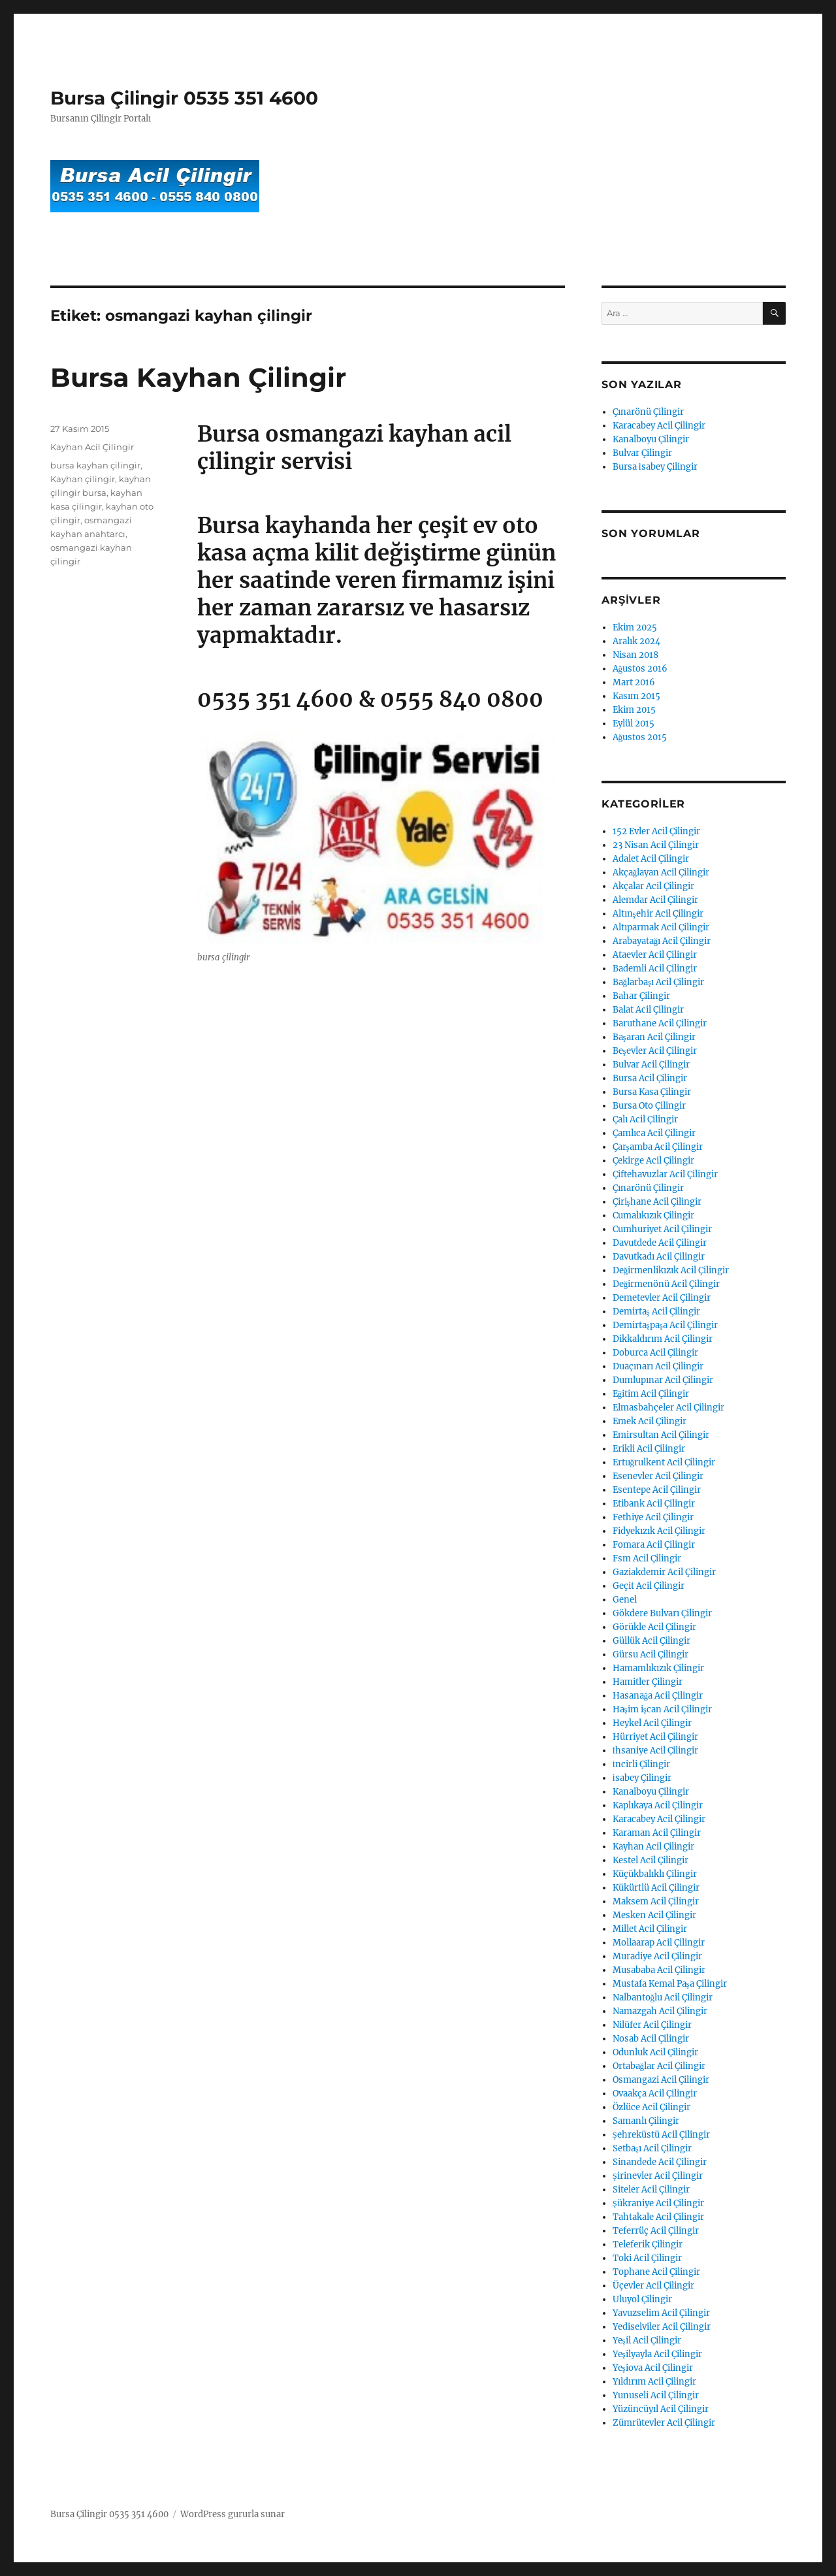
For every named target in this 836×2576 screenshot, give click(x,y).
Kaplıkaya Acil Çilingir (658, 1805)
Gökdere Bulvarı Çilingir (662, 1613)
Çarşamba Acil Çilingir (658, 1146)
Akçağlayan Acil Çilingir (661, 872)
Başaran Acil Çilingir (654, 1037)
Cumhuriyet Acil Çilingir (662, 1229)
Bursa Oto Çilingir (649, 1105)
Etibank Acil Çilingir (654, 1503)
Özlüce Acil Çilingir (651, 2107)
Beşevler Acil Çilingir (655, 1050)
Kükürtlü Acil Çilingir (656, 1887)
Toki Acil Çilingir (647, 2258)
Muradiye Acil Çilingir (657, 1956)
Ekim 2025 (635, 627)
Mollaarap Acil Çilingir (659, 1942)
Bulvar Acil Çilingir (651, 1064)
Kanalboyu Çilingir (651, 439)
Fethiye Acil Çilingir (653, 1517)
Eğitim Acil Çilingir (651, 1393)
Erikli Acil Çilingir (649, 1448)
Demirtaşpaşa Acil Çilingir (665, 1325)
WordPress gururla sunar (232, 2514)
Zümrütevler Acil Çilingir (664, 2422)
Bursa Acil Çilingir (650, 1078)
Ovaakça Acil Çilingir (655, 2093)
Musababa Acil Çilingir (659, 1970)
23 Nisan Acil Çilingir (656, 845)
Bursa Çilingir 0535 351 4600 (184, 98)
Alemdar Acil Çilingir (655, 899)
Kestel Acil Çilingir (650, 1860)
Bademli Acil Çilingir (655, 968)
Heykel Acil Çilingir (652, 1723)
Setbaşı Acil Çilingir (652, 2148)
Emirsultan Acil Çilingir (661, 1435)
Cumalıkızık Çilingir (653, 1215)
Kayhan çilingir (82, 479)
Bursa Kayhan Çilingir (198, 377)
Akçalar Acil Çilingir (653, 886)
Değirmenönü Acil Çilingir (666, 1284)
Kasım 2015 (636, 696)
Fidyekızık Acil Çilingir (659, 1531)
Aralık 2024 (636, 641)
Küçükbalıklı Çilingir (655, 1874)
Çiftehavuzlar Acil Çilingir (665, 1174)
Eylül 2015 (633, 723)
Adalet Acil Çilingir (651, 858)
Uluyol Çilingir (642, 2299)
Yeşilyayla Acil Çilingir (657, 2354)
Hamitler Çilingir (648, 1681)
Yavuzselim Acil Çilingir (661, 2313)
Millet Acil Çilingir (650, 1928)
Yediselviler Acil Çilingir (662, 2326)
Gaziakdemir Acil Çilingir (664, 1572)
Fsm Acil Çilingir (647, 1558)
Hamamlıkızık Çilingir (658, 1668)
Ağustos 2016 (640, 668)
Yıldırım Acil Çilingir (654, 2381)
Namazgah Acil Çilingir (660, 2011)
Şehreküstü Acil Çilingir (661, 2134)
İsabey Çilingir (642, 1778)
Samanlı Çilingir (646, 2121)
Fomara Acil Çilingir (654, 1544)
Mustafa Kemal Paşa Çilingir (670, 1983)
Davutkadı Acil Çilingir (659, 1256)
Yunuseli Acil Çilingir (656, 2395)
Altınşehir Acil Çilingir (658, 913)
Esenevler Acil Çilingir (658, 1476)
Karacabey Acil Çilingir (659, 425)
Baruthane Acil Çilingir (660, 1023)
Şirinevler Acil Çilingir (658, 2175)
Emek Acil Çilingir (649, 1421)
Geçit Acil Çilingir (648, 1585)
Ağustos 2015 (640, 737)
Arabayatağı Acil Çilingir (662, 941)
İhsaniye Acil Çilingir (655, 1750)
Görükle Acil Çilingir (654, 1627)
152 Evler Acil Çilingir (656, 831)
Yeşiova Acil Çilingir (653, 2367)
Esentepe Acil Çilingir (657, 1489)
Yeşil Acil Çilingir (647, 2340)
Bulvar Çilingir (642, 453)
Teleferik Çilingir (648, 2244)
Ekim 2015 (634, 709)
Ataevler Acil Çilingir (655, 954)
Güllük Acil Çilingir (651, 1640)
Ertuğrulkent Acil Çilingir (664, 1462)
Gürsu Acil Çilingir (650, 1654)
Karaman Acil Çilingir (657, 1832)
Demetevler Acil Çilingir (662, 1297)
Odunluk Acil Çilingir (655, 2052)
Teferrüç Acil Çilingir (656, 2230)
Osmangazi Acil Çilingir (661, 2079)
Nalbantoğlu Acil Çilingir (663, 1997)
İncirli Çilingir (641, 1764)
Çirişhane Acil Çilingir (657, 1201)
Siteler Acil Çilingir (651, 2189)
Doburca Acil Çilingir (655, 1352)
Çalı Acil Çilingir (645, 1119)
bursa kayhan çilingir (95, 465)
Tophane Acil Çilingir (656, 2271)
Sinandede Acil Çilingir (660, 2162)
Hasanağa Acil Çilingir (658, 1695)
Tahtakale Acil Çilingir (658, 2217)
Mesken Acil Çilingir (654, 1915)
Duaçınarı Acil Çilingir (658, 1366)
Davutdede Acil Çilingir (660, 1242)
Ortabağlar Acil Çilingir (659, 2066)
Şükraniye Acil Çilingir (658, 2203)
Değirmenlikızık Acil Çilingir (671, 1270)
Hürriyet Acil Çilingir (655, 1736)
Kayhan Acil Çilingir (92, 447)
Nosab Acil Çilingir (651, 2038)
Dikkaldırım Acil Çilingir (663, 1339)
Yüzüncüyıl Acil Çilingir (661, 2409)
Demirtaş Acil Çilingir (656, 1311)
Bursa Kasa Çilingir (652, 1092)
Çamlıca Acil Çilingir (654, 1133)
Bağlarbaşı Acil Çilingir (659, 982)
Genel (625, 1599)
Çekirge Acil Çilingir (653, 1160)
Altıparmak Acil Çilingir (661, 927)
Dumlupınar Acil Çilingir (663, 1380)
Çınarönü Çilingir (648, 411)
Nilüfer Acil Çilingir (652, 2024)
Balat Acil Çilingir (648, 1009)
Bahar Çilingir (641, 996)
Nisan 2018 (635, 654)
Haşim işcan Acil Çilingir (662, 1709)
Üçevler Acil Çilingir (653, 2285)
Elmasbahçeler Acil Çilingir (668, 1407)
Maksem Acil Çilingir (656, 1901)
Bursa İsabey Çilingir (655, 466)
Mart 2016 (634, 682)
